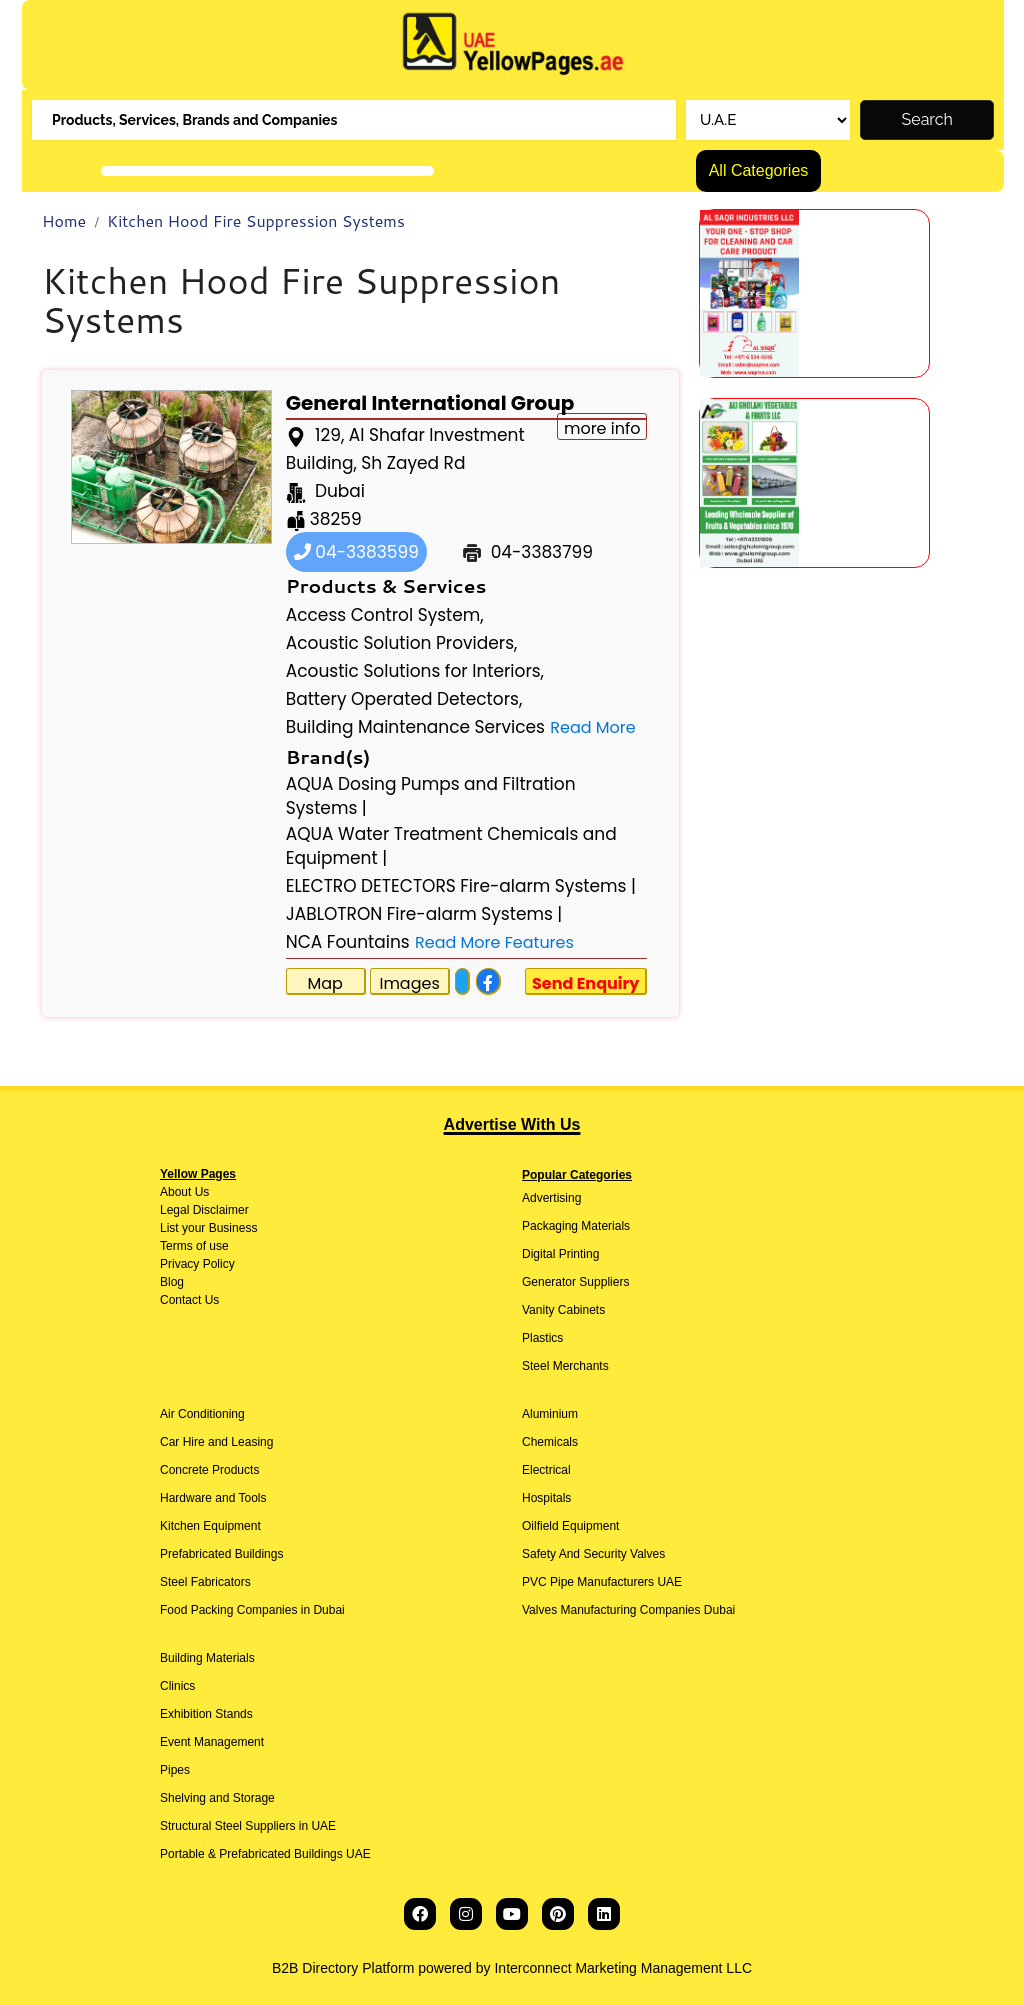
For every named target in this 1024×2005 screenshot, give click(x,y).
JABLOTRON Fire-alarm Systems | (424, 914)
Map (325, 983)
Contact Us (189, 1300)
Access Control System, (385, 615)
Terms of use (194, 1246)
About (175, 1192)
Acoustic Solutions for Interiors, (415, 671)
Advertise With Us (512, 1124)
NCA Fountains (348, 942)
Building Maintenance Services (415, 727)
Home (64, 220)
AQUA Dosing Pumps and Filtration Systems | (431, 796)
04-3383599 (356, 552)
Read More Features (494, 942)
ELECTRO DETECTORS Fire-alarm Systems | (461, 886)
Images (409, 983)
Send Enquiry (586, 983)
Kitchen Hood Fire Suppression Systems (256, 220)
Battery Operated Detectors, (404, 699)
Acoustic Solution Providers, (402, 643)
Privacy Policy (197, 1264)
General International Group (430, 403)
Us (200, 1192)
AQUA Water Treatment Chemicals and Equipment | (451, 846)
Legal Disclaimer (204, 1210)
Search (927, 119)
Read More (592, 727)
